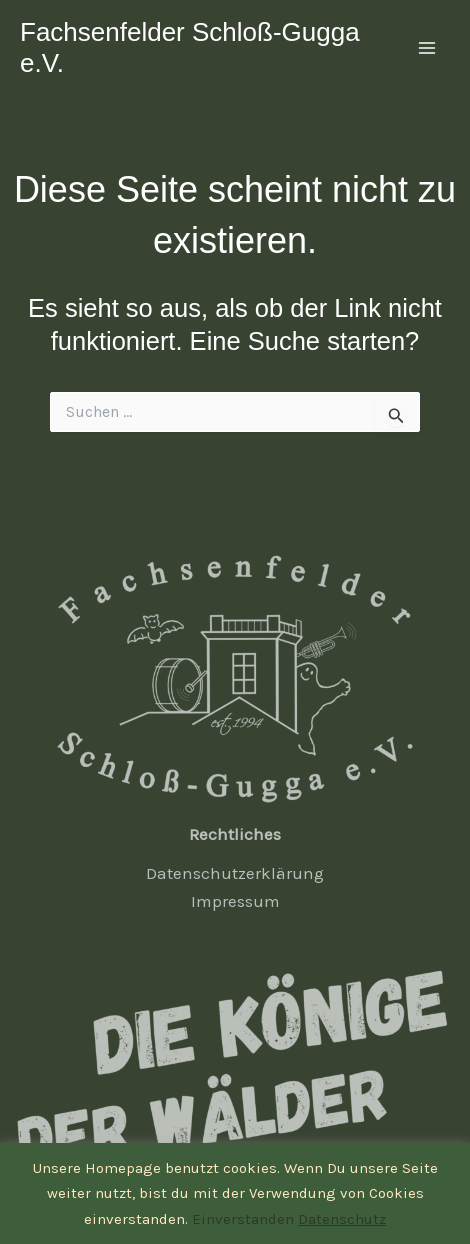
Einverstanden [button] (243, 1219)
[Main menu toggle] (428, 48)
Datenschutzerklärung (235, 873)
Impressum (235, 901)
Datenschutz (342, 1219)
